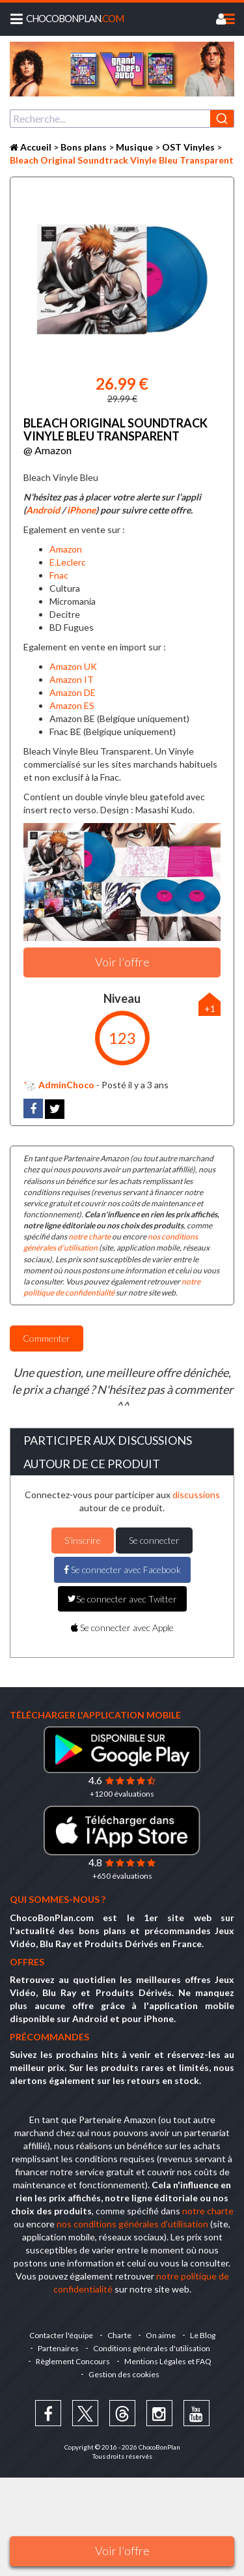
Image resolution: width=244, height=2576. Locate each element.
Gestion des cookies (123, 2374)
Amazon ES (71, 705)
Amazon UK (73, 666)
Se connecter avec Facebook (122, 1569)
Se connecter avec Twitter (122, 1598)
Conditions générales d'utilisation (151, 2348)
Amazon (65, 549)
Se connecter (154, 1540)
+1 (209, 1008)
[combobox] (122, 118)
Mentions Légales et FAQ (167, 2361)
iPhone (81, 509)
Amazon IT (71, 679)
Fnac (58, 575)
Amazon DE (72, 692)
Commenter (46, 1338)
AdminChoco (58, 1084)
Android (43, 509)
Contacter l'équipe (61, 2335)
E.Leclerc (67, 562)
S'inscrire (82, 1540)
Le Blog (202, 2335)
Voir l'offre (122, 2550)
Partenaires (58, 2348)
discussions (196, 1494)
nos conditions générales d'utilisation (132, 2223)
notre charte (89, 1236)
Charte (119, 2335)
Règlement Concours (73, 2361)
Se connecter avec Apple (122, 1627)
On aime (161, 2335)
